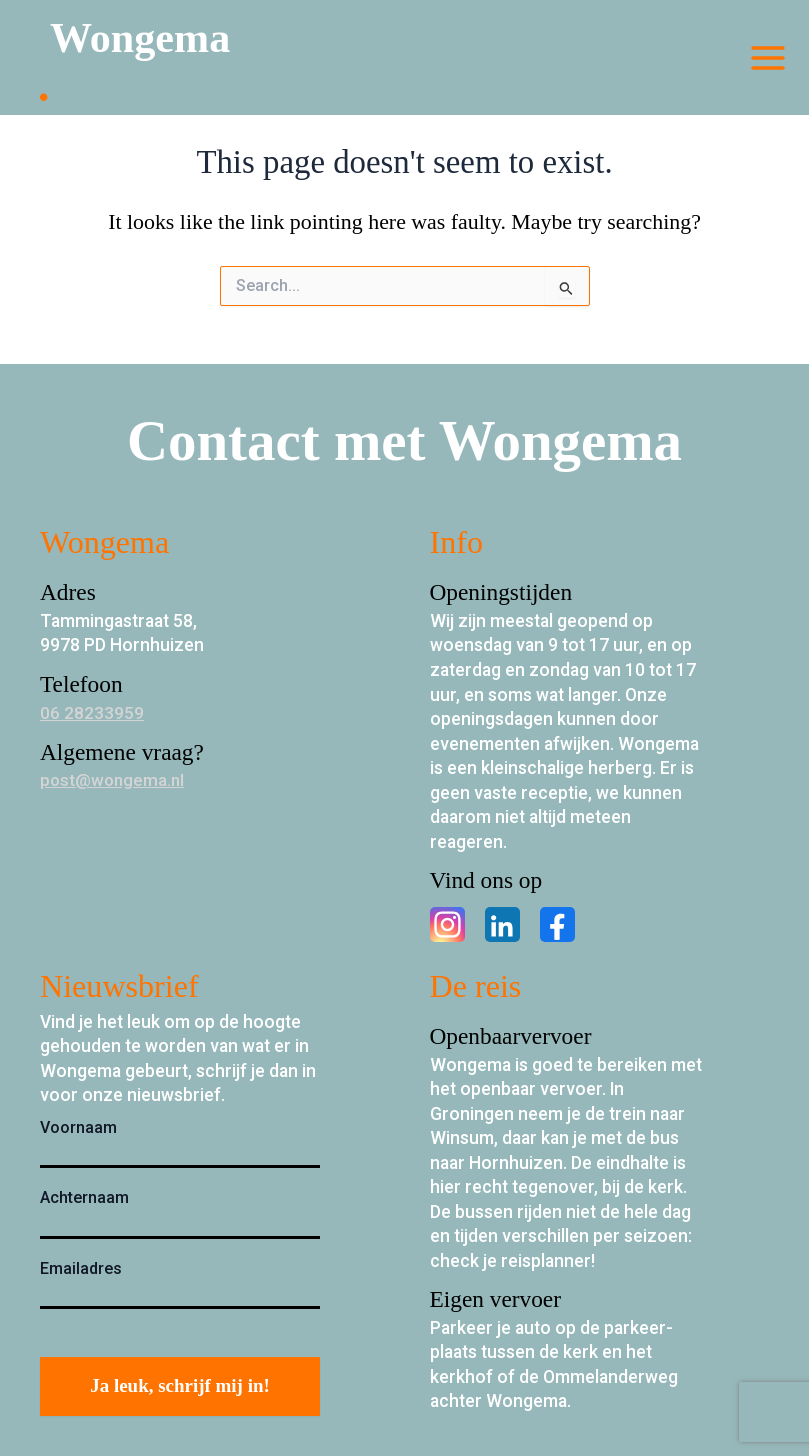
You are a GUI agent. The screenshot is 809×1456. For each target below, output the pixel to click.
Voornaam (78, 1127)
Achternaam (84, 1197)
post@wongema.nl (114, 780)
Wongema (147, 39)
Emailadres (81, 1268)
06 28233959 (92, 713)
